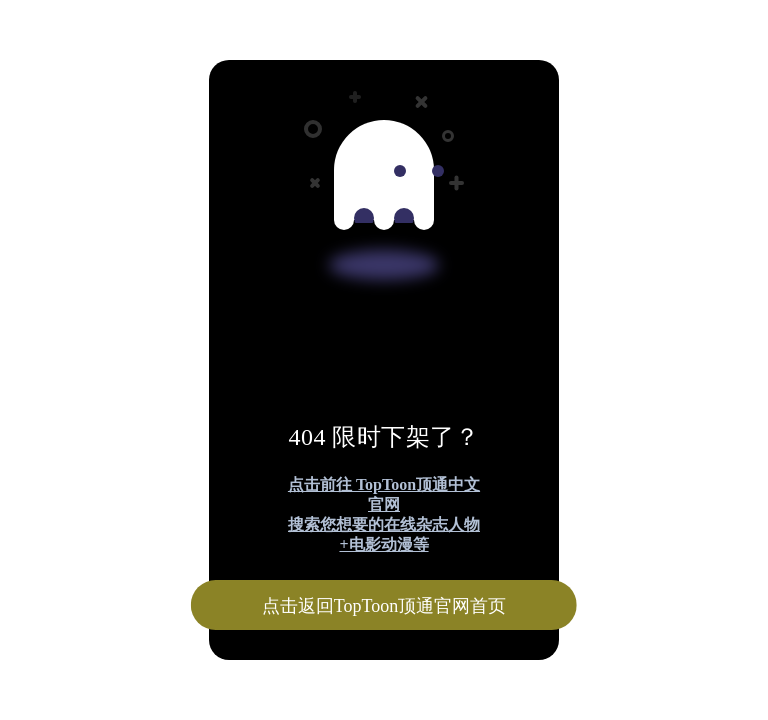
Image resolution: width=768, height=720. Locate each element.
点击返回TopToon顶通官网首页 (384, 606)
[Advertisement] (384, 148)
